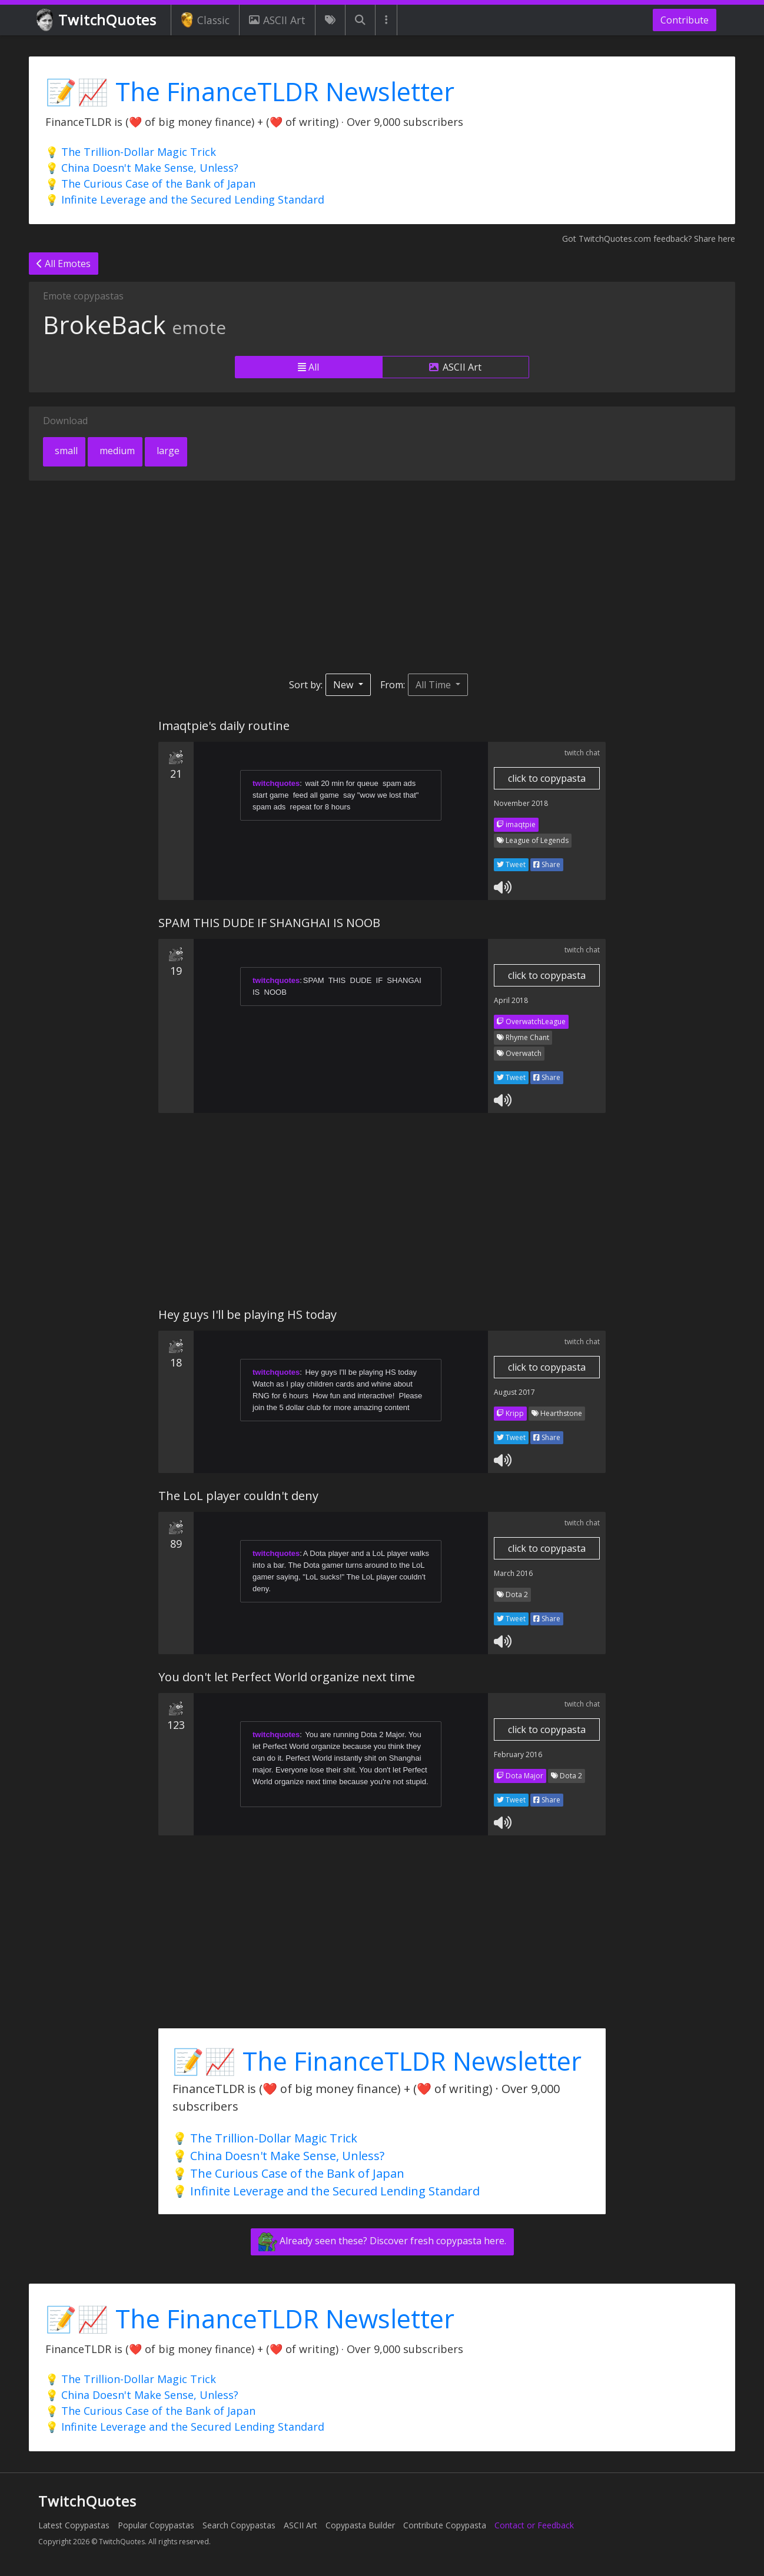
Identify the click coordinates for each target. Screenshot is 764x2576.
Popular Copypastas (156, 2525)
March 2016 (513, 1573)
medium (116, 450)
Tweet (511, 864)
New (344, 684)
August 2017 (514, 1392)
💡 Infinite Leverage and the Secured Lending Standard (184, 199)
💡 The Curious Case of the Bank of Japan (150, 183)
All (308, 367)
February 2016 (518, 1754)
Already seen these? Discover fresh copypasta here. (382, 2241)
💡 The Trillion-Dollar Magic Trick (130, 152)
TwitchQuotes (97, 20)
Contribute (684, 20)
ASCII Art (277, 20)
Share (546, 864)
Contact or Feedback (534, 2525)
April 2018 (511, 1000)
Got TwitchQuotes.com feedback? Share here (648, 238)
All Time (434, 684)
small (65, 450)
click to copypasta (547, 778)
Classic (205, 20)
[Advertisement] (382, 577)
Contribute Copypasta (444, 2525)
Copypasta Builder (360, 2525)
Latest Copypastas (73, 2525)
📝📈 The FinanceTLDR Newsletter (249, 91)
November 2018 (521, 803)
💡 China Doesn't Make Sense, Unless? (141, 168)
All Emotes (63, 263)
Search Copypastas (238, 2525)
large (167, 450)
